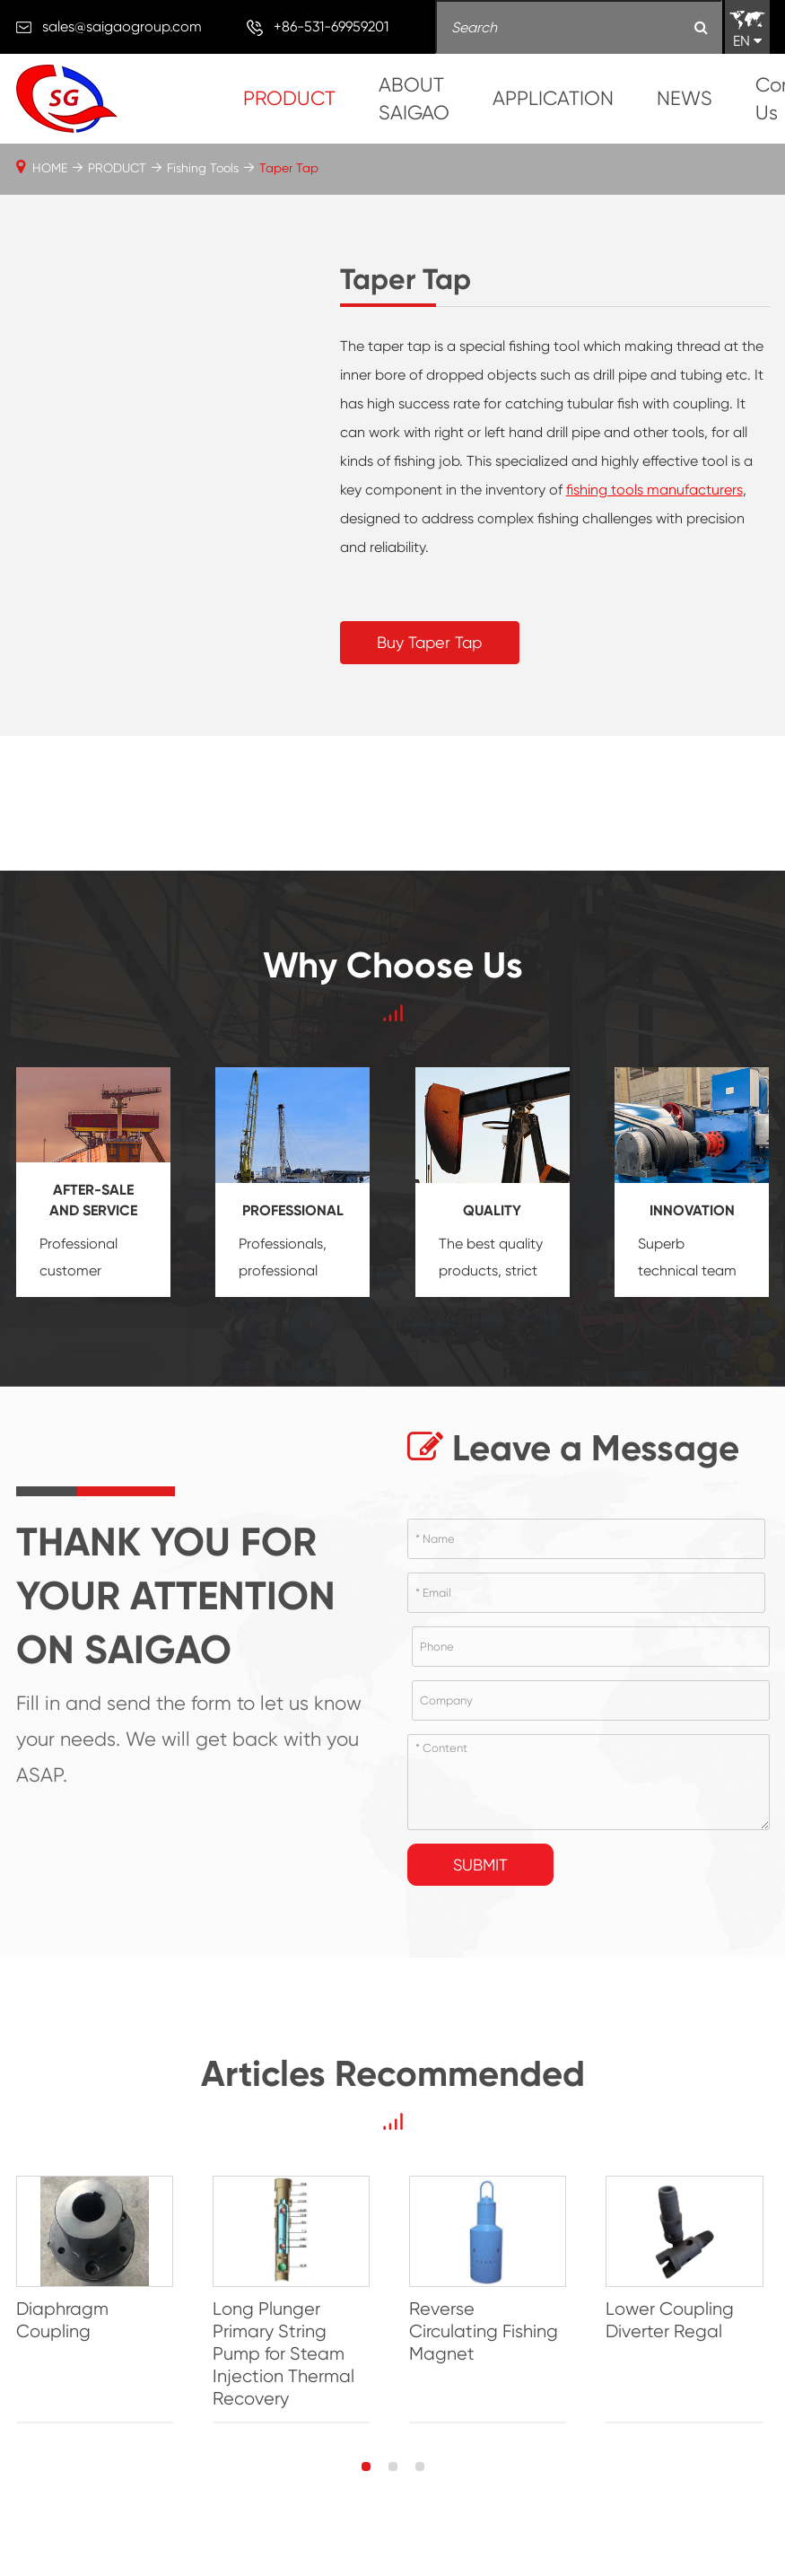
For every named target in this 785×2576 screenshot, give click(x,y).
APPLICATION (553, 98)
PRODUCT (289, 98)
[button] (366, 2467)
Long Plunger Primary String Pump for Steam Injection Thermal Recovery (285, 2355)
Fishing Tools (203, 168)
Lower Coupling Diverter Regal (675, 2321)
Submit (480, 1864)
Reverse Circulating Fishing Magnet (492, 2321)
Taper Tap (288, 168)
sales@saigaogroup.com (122, 26)
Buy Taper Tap (429, 642)
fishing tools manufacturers (654, 489)
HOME (49, 168)
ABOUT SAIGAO (414, 99)
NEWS (684, 98)
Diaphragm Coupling (62, 2321)
